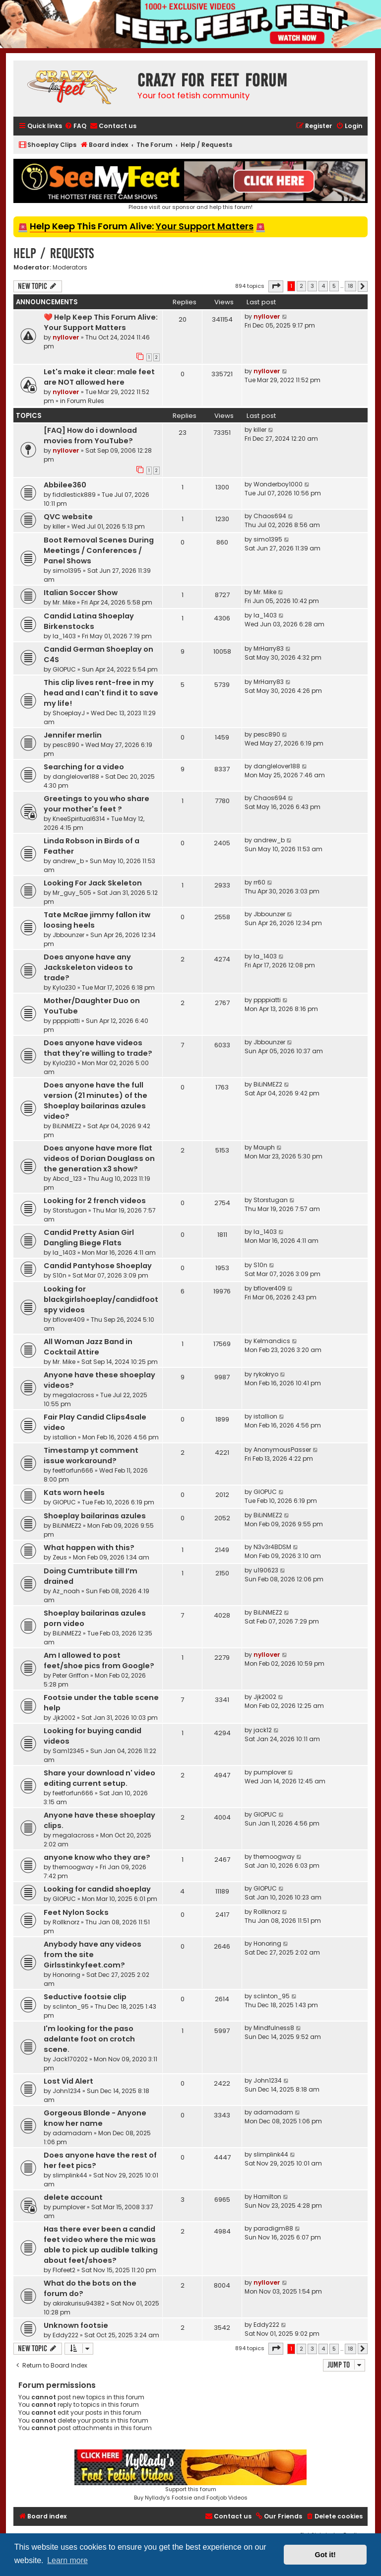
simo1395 (67, 570)
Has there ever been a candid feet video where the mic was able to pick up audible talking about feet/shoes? (101, 2244)
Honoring (66, 1974)
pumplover (270, 1772)
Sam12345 (68, 1751)
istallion (64, 1437)
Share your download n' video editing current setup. (99, 1778)
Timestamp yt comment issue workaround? (91, 1455)
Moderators (70, 267)
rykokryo (266, 1374)
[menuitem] (75, 126)
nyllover (66, 337)
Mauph (264, 1147)
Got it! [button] (325, 2555)
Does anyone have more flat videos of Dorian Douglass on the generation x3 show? (99, 1158)
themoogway (73, 1867)
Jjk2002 (64, 1717)
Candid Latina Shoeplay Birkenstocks (89, 621)
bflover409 (69, 1319)
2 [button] (301, 286)
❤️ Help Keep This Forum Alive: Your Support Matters (101, 322)
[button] (275, 286)
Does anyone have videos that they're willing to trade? (98, 1048)
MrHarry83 (269, 648)
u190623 (266, 1570)
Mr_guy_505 (72, 892)
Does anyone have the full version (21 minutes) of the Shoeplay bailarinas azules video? (95, 1100)
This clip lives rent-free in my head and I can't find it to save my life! (101, 693)
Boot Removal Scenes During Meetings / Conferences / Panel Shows (99, 550)
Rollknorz (66, 1922)
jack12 (263, 1730)
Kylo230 (64, 987)
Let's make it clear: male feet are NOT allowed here (99, 377)
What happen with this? (89, 1548)
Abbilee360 (65, 485)
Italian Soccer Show (81, 593)
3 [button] (312, 286)
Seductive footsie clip (85, 1997)
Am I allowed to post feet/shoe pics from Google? (99, 1660)
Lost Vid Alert (68, 2081)
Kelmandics (272, 1341)
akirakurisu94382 (79, 2303)
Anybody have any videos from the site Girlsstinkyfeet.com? (92, 1954)
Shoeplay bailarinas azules (95, 1516)
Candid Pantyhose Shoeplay (98, 1266)
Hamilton (267, 2196)
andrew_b (68, 861)
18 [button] (350, 286)
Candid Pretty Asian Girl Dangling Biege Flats (89, 1237)
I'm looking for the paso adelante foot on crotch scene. (89, 2039)
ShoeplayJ (69, 713)
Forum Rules (85, 401)
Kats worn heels (74, 1492)
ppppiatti (66, 1021)
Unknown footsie (76, 2325)
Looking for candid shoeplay (97, 1889)
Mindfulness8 (274, 2028)
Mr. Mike (64, 602)
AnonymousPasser (282, 1449)
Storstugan (70, 1210)
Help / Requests (53, 253)
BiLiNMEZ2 (67, 1126)
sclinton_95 (71, 2006)
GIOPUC (64, 669)
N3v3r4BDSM (272, 1547)
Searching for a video (84, 767)
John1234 (67, 2091)
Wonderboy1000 (278, 484)
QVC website (68, 517)
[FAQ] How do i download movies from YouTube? (90, 435)
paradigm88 (273, 2228)
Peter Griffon (71, 1675)
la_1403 (64, 636)
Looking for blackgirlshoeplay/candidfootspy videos (101, 1299)
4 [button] (323, 286)
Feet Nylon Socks (76, 1912)
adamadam (72, 2133)
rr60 (259, 882)
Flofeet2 (64, 2270)
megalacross (73, 1395)
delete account (73, 2197)
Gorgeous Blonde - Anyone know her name (95, 2118)
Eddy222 (65, 2335)
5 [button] (334, 286)
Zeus (60, 1557)
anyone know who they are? (97, 1857)
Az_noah (66, 1591)
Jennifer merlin (73, 735)
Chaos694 (270, 516)
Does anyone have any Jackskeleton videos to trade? (88, 967)
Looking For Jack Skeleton (93, 883)
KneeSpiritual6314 (79, 818)
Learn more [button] (67, 2560)
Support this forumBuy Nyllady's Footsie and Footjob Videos (190, 2475)
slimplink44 (70, 2175)
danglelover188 (76, 776)
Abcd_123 (67, 1178)
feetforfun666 (73, 1470)
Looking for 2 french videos (95, 1201)
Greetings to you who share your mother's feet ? (96, 804)
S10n (59, 1275)
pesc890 (66, 745)
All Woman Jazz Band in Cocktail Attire (88, 1347)
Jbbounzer (68, 935)
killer (260, 429)
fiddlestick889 (74, 494)
